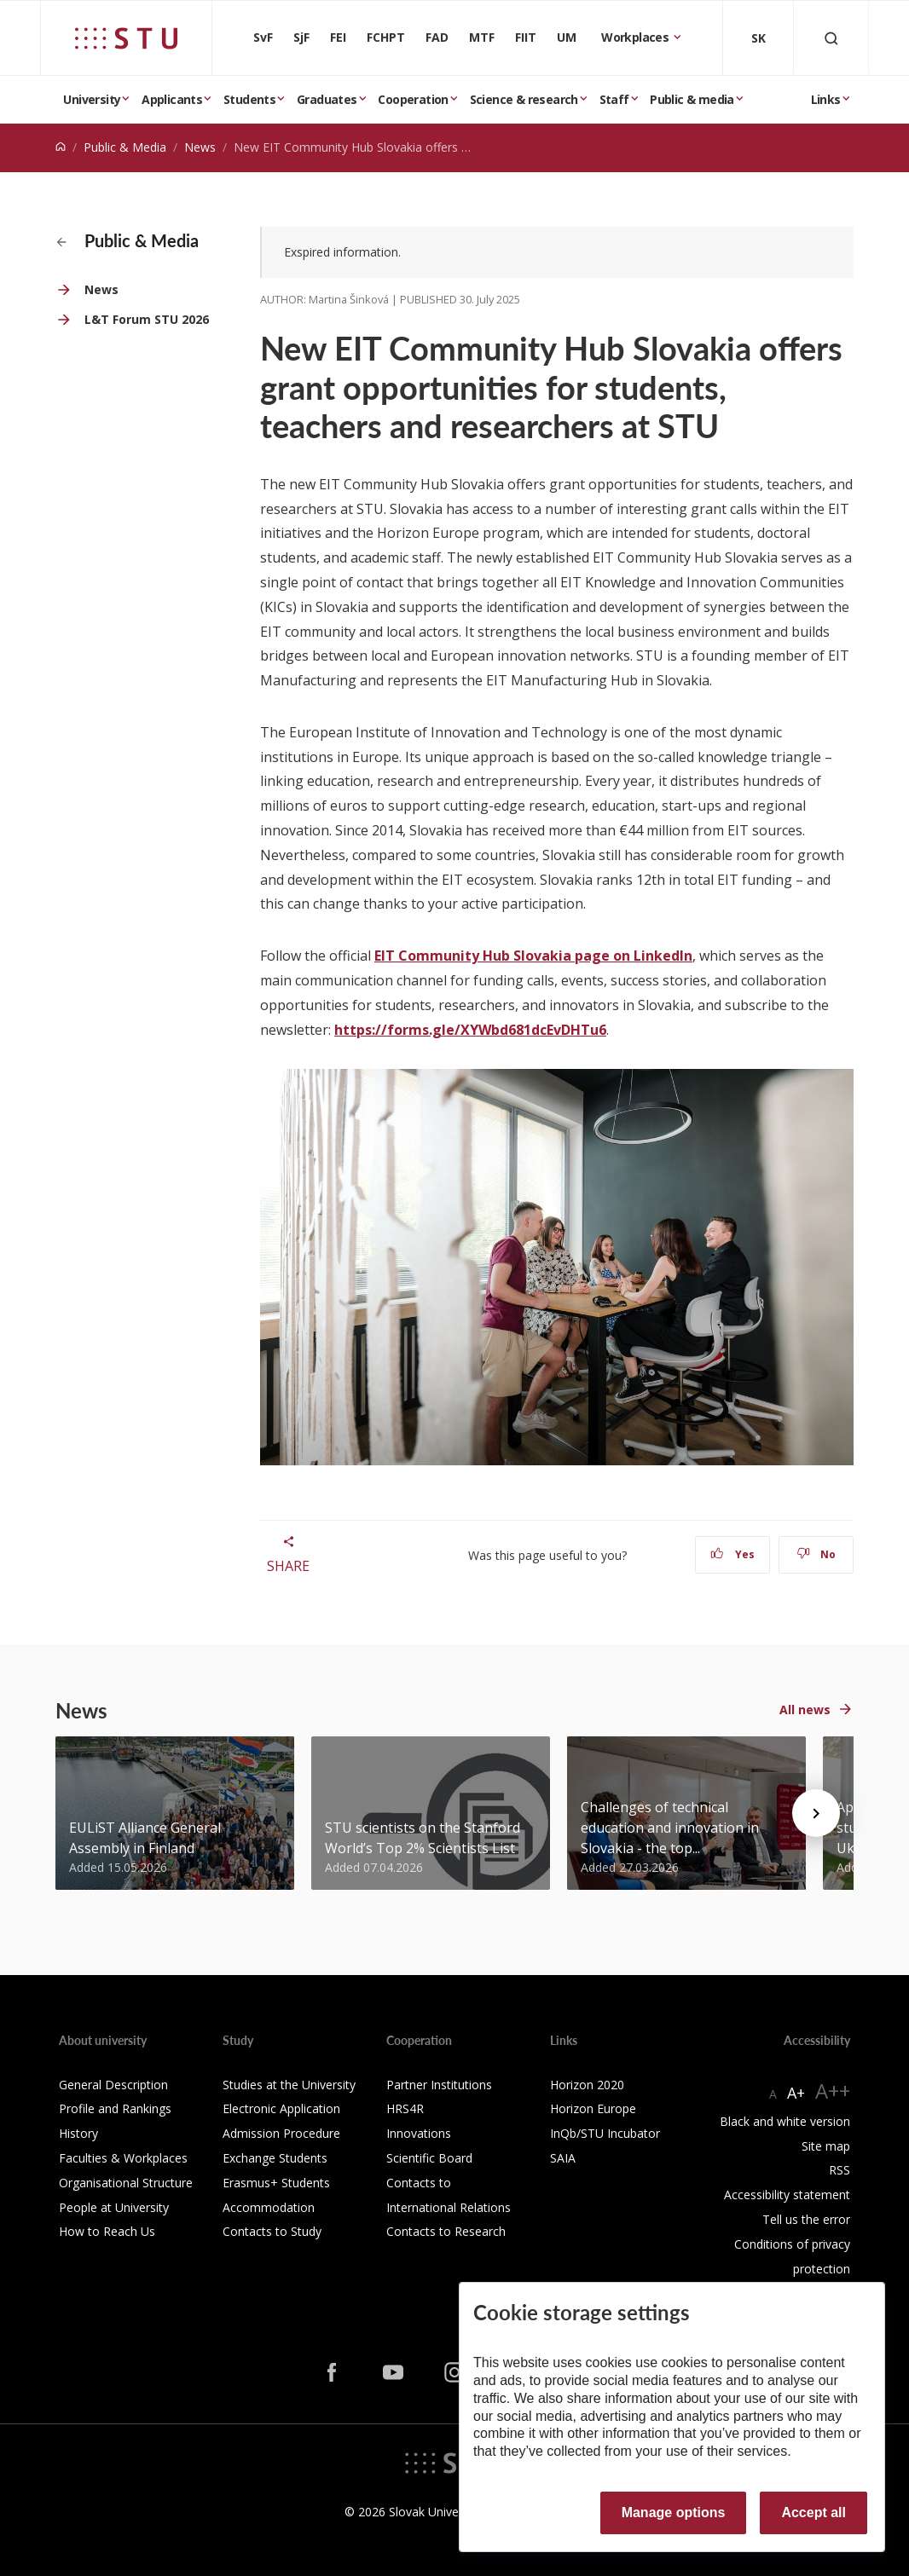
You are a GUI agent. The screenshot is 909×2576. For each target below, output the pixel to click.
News (200, 147)
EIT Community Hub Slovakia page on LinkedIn (533, 955)
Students (249, 99)
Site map (826, 2146)
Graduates (327, 99)
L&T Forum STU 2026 (146, 319)
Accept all (813, 2512)
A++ (832, 2090)
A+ (796, 2092)
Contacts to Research (446, 2231)
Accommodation (269, 2207)
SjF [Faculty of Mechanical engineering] (301, 37)
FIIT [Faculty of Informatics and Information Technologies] (525, 37)
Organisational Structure (126, 2183)
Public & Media (125, 147)
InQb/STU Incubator (605, 2133)
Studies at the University (289, 2084)
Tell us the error (806, 2219)
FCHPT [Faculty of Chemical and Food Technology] (386, 37)
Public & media (692, 99)
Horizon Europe (593, 2108)
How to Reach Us (107, 2231)
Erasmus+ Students (276, 2183)
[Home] (60, 147)
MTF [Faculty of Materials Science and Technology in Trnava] (482, 37)
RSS (839, 2170)
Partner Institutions (439, 2084)
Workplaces (636, 37)
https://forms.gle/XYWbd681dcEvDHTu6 (470, 1029)
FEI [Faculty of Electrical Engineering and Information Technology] (338, 37)
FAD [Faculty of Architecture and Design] (437, 37)
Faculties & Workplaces (123, 2158)
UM (566, 37)
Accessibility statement (787, 2194)
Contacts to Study (272, 2231)
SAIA (563, 2158)
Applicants (172, 99)
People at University (114, 2207)
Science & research (524, 99)
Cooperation (413, 99)
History (78, 2133)
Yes (732, 1554)
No (816, 1554)
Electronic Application (281, 2108)
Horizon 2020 (587, 2084)
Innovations (418, 2133)
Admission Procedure (281, 2133)
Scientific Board (429, 2158)
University (91, 99)
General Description (113, 2084)
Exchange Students (275, 2158)
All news (805, 1709)
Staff (614, 99)
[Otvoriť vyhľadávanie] (831, 38)
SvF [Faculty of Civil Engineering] (263, 37)
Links (826, 99)
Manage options (674, 2512)
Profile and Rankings (115, 2108)
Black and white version (785, 2121)
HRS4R (405, 2108)
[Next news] (816, 1813)
